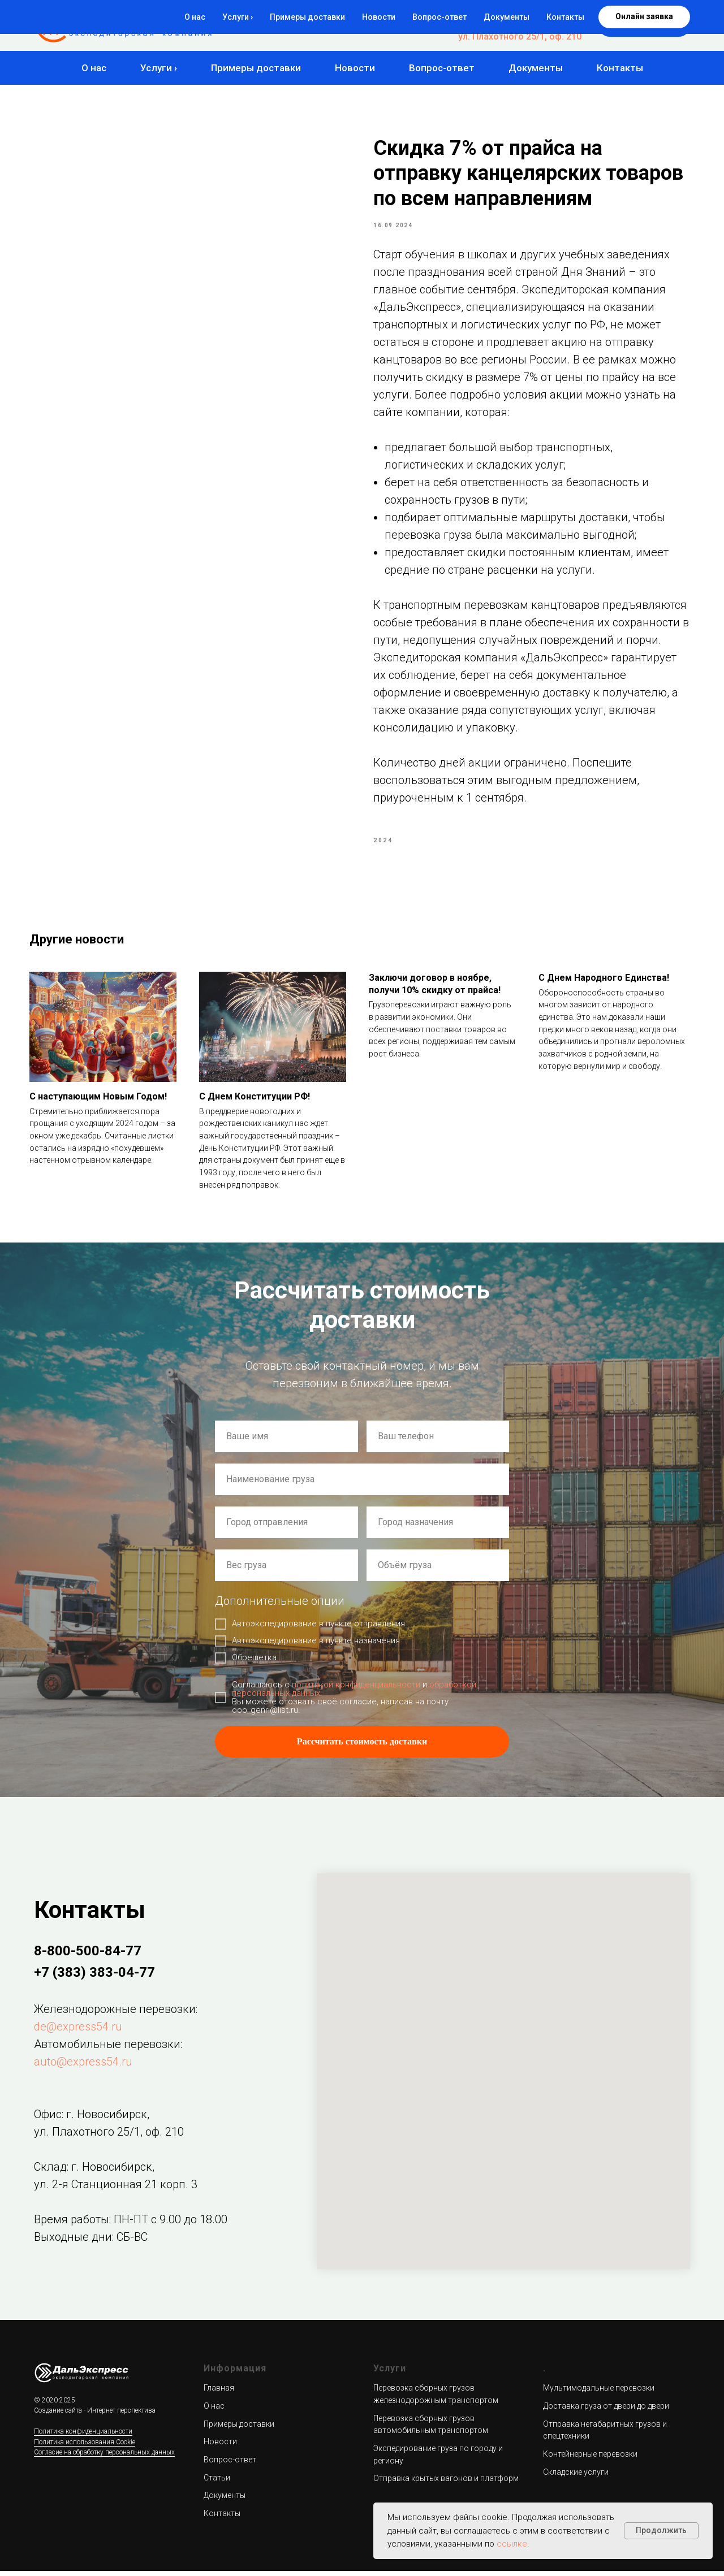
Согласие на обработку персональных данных (104, 2458)
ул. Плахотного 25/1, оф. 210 (519, 36)
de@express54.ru (78, 2031)
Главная (219, 2393)
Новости (355, 67)
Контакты (620, 67)
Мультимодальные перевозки (598, 2393)
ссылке (512, 2544)
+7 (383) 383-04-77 (541, 25)
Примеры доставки (256, 67)
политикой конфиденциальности (356, 1690)
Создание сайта (58, 2416)
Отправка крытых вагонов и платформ (446, 2483)
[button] (644, 25)
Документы (535, 67)
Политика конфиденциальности (83, 2437)
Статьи (217, 2482)
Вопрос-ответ (442, 67)
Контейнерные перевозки (590, 2459)
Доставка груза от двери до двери (606, 2410)
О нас (93, 67)
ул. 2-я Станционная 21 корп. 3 (115, 2189)
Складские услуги (576, 2477)
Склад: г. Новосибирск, (94, 2172)
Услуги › (158, 67)
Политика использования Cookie (84, 2447)
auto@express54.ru (83, 2066)
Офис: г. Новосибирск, (91, 2119)
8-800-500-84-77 (546, 15)
